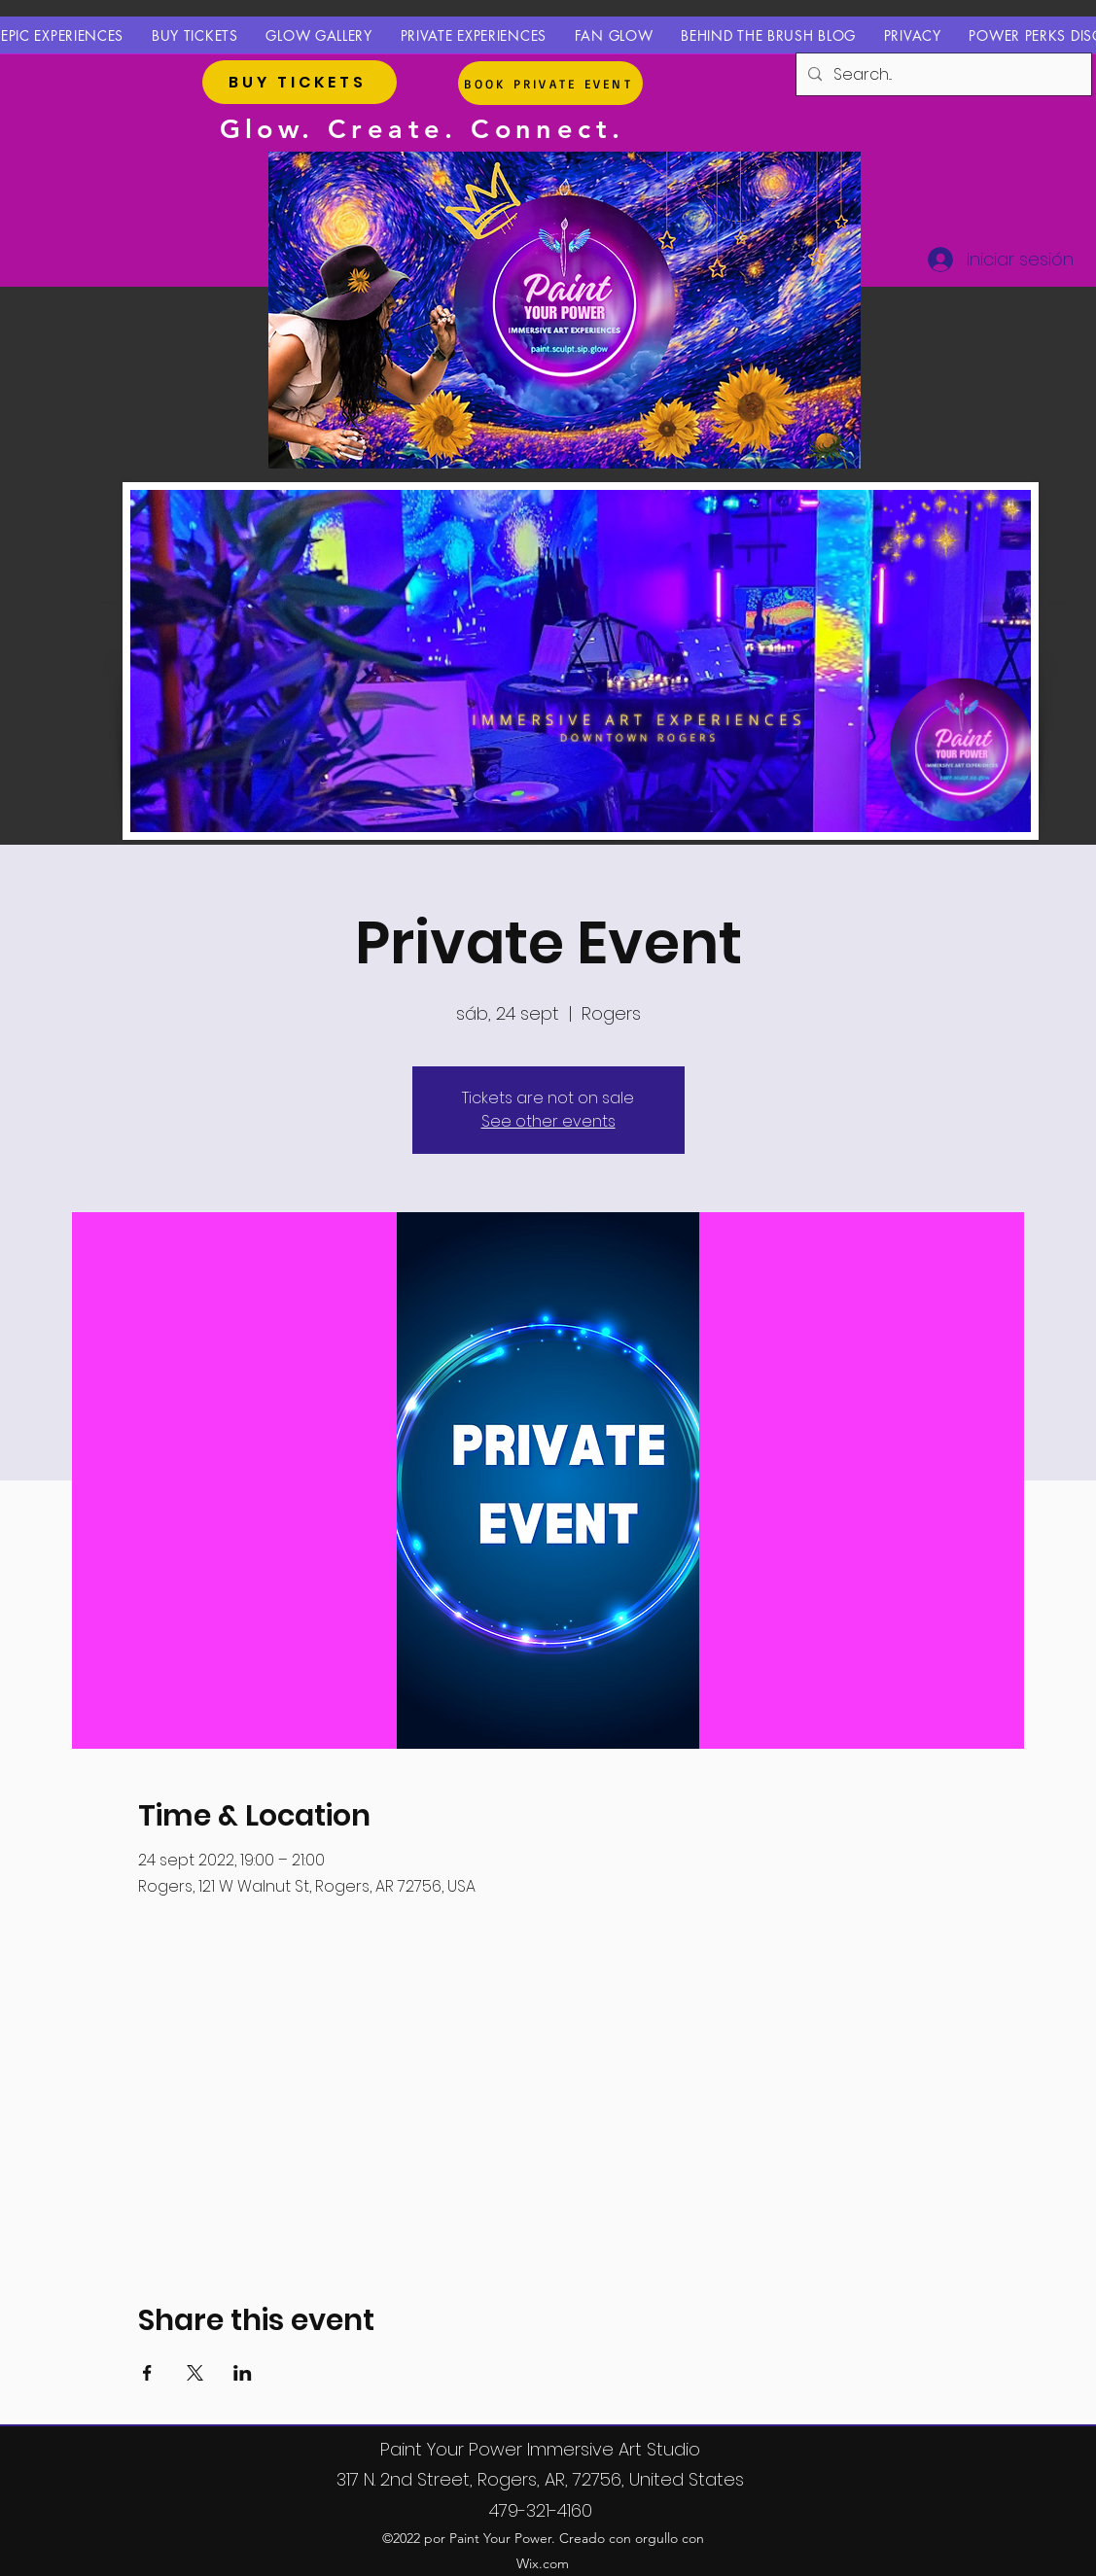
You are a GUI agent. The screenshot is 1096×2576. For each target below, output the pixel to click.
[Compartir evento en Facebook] (147, 2373)
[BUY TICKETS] (299, 82)
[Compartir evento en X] (195, 2373)
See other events (548, 1121)
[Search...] (941, 74)
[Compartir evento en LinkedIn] (242, 2373)
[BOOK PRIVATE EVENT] (550, 83)
